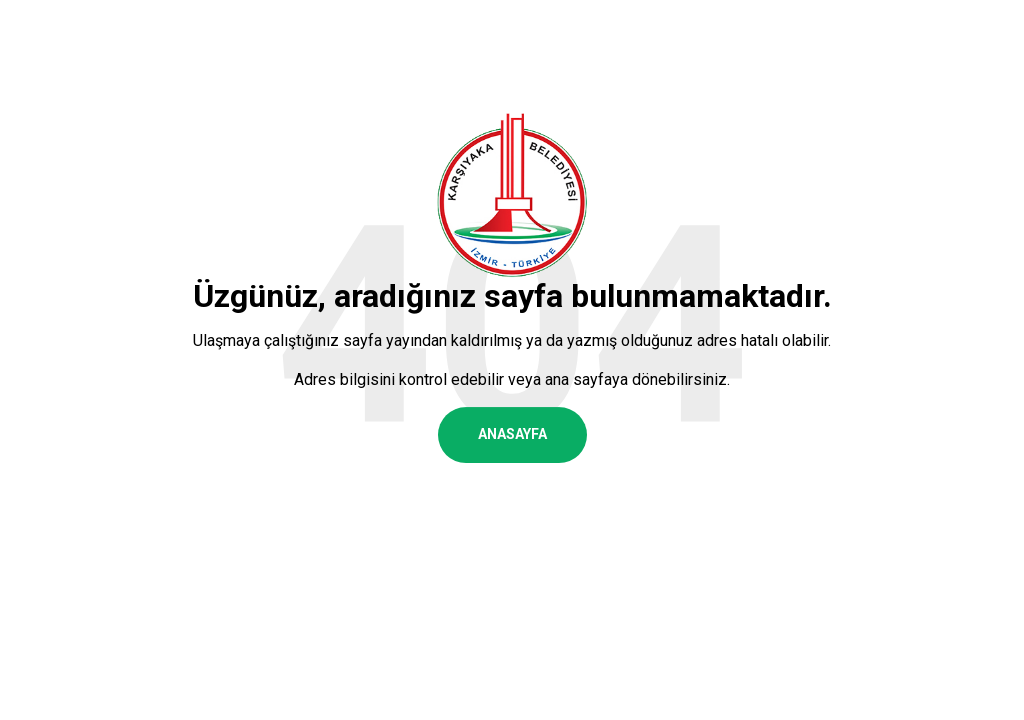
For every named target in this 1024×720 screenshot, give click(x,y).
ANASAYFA (512, 434)
